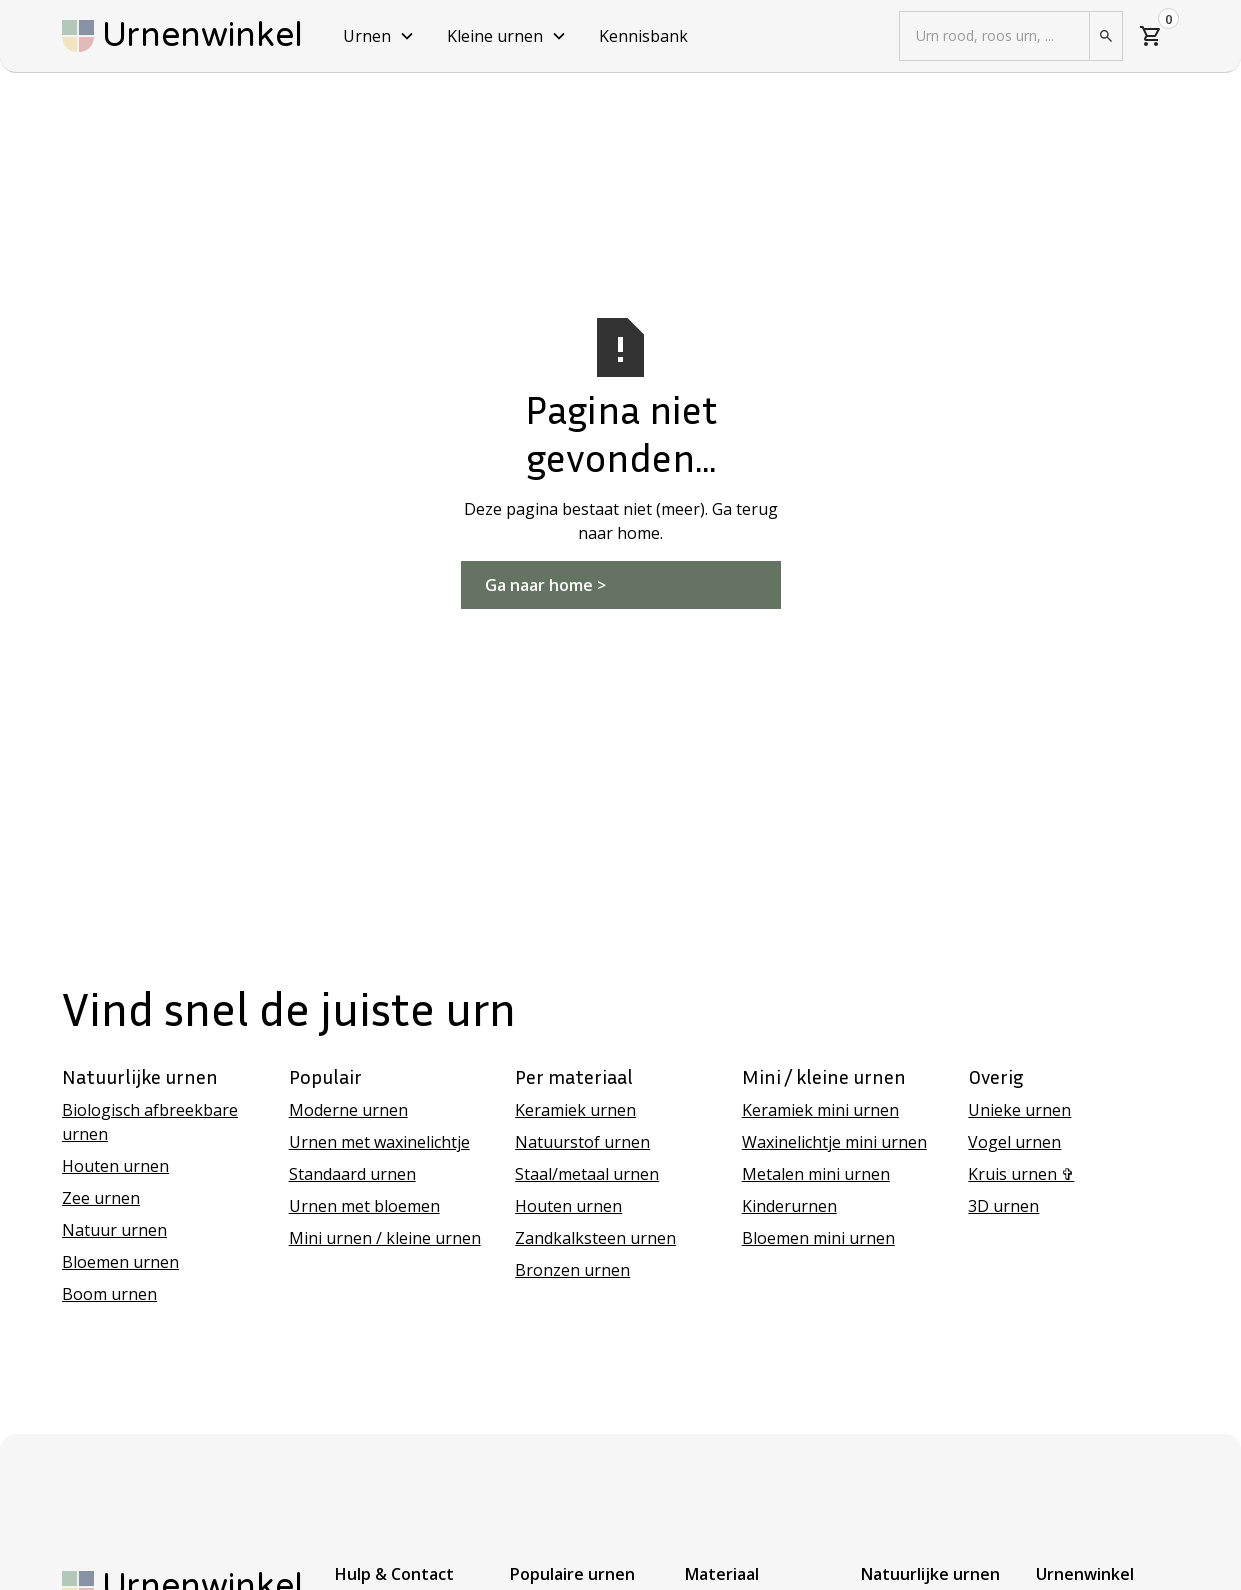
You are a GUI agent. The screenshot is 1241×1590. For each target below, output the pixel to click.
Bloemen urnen (120, 1262)
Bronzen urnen (572, 1270)
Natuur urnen (114, 1230)
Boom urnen (109, 1294)
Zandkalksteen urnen (595, 1238)
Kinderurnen (789, 1206)
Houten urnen (115, 1166)
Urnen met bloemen (364, 1206)
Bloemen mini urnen (818, 1238)
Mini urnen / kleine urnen (385, 1238)
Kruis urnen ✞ (1021, 1174)
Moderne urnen (348, 1110)
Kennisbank (643, 36)
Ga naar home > (545, 585)
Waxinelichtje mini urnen (834, 1142)
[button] (379, 36)
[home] (182, 36)
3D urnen (1003, 1206)
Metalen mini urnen (816, 1174)
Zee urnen (101, 1198)
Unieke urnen (1019, 1110)
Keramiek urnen (575, 1110)
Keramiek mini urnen (820, 1110)
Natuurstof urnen (582, 1142)
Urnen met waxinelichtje (379, 1142)
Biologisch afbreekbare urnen (150, 1122)
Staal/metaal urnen (587, 1174)
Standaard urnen (352, 1174)
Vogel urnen (1014, 1142)
